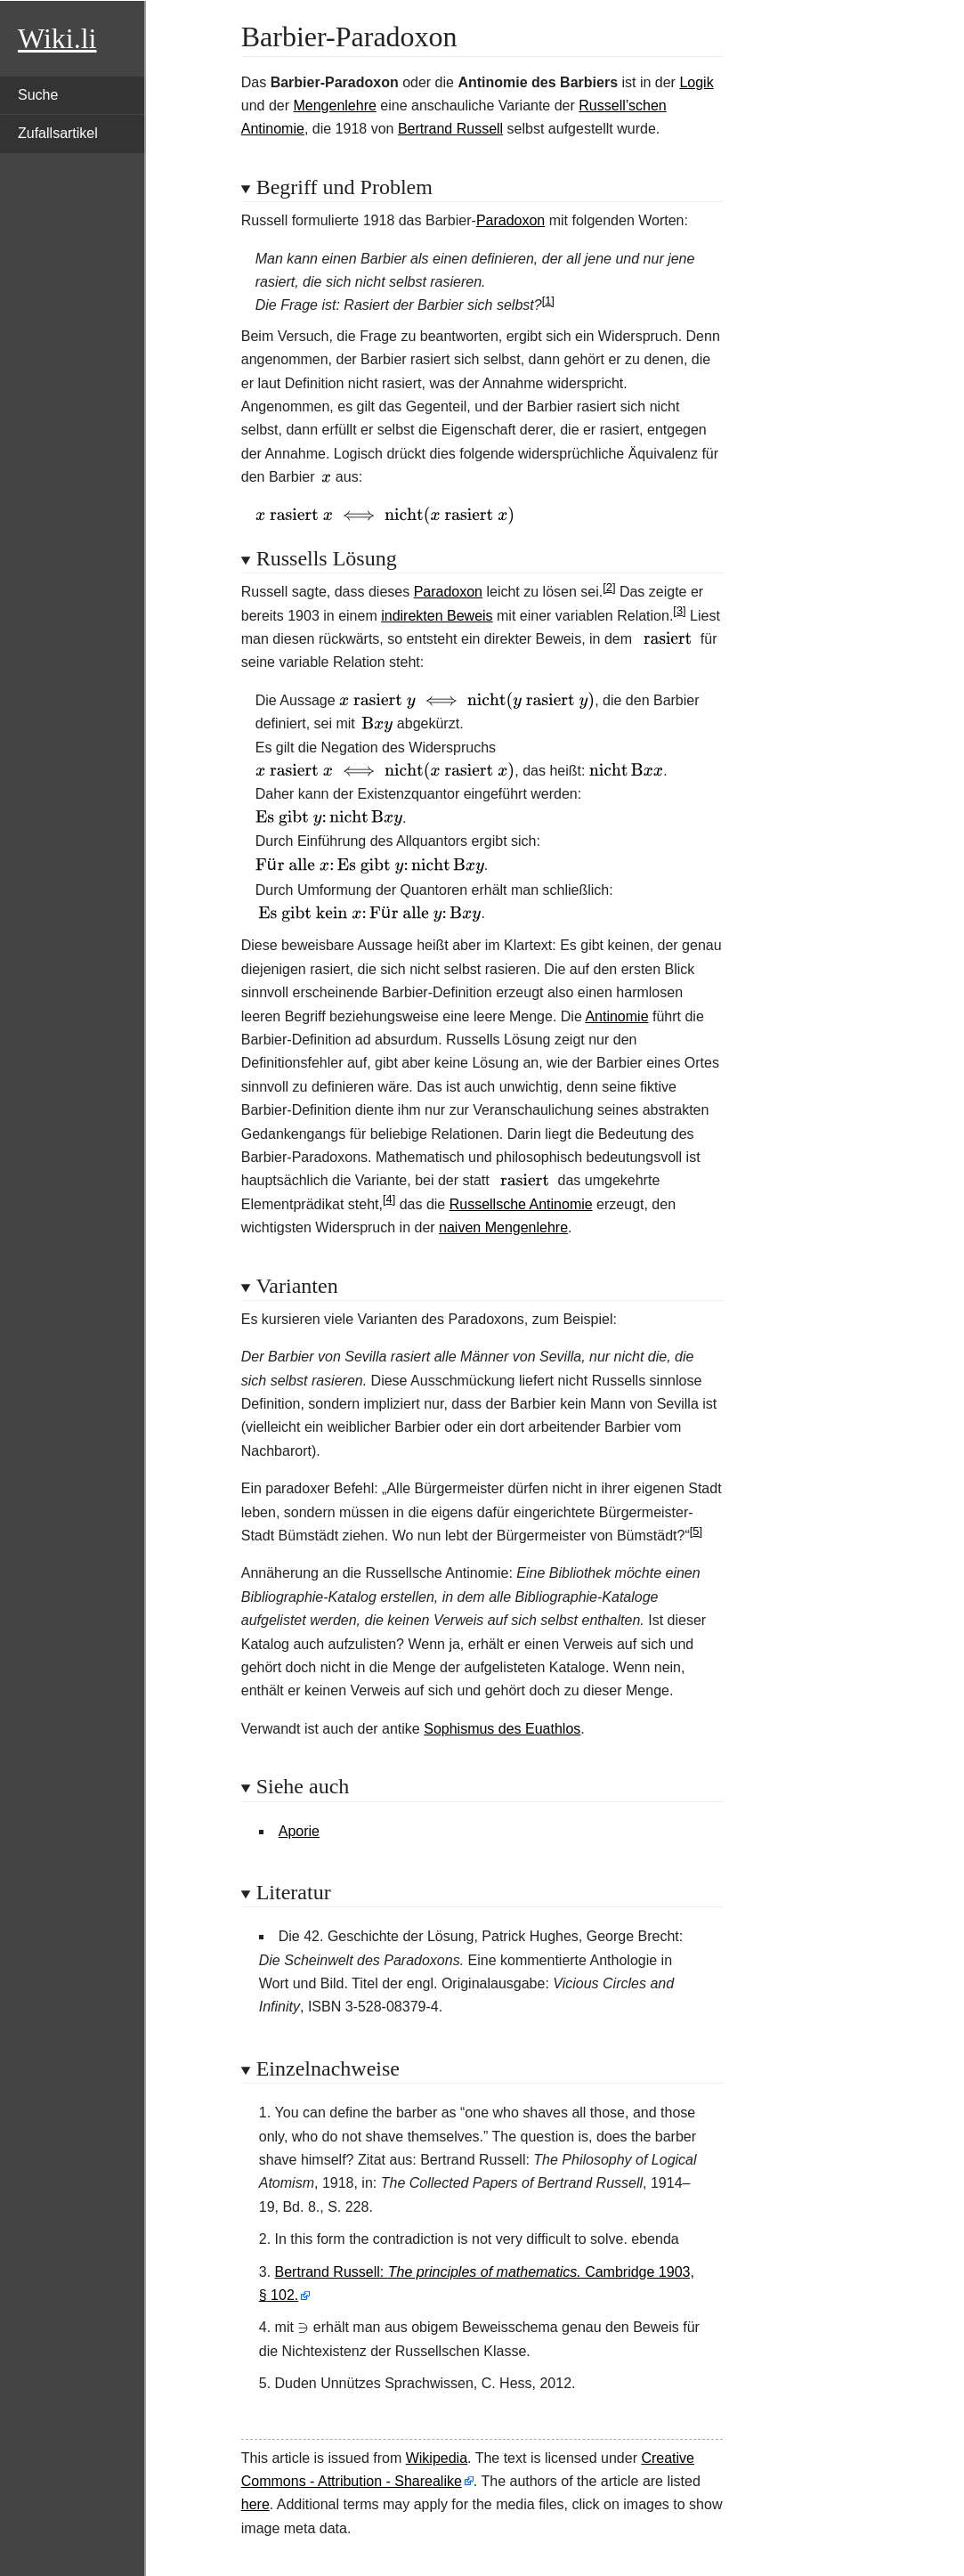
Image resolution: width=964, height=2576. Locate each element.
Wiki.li (57, 38)
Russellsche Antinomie (521, 1204)
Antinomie (616, 1016)
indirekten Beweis (436, 615)
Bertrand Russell (450, 128)
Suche (38, 94)
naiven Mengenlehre (503, 1227)
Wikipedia (436, 2458)
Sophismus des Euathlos (502, 1728)
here (255, 2504)
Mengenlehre (334, 105)
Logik (696, 82)
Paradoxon (510, 220)
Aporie (299, 1831)
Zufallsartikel (58, 133)
